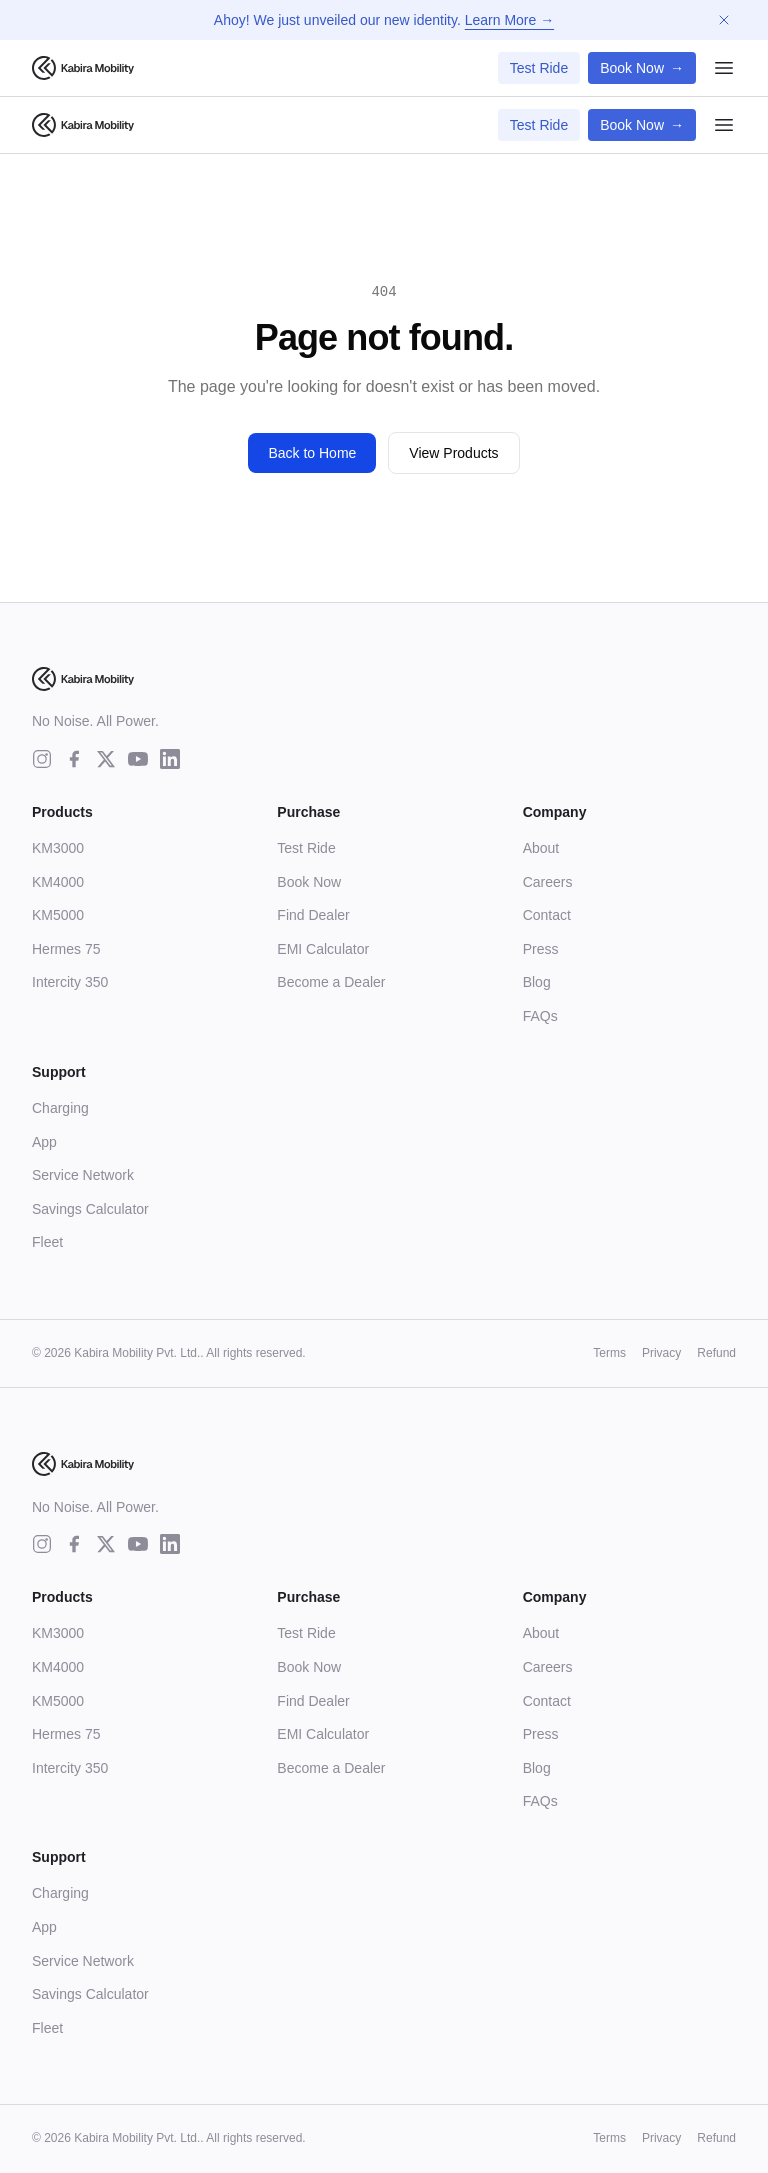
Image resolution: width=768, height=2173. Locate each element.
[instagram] (42, 759)
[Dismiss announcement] (724, 20)
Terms (609, 1353)
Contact (547, 915)
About (541, 848)
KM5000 (58, 915)
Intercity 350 (70, 982)
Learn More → (509, 20)
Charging (60, 1108)
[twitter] (106, 759)
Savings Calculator (90, 1209)
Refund (716, 1353)
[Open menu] (724, 68)
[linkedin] (170, 759)
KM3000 (58, 848)
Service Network (83, 1175)
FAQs (540, 1016)
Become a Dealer (331, 982)
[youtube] (138, 759)
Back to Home (312, 453)
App (44, 1142)
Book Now (642, 68)
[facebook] (74, 759)
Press (541, 949)
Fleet (47, 1242)
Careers (548, 882)
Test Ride (539, 68)
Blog (537, 982)
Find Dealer (313, 915)
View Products (453, 453)
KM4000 (58, 882)
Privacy (661, 1353)
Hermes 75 (66, 949)
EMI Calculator (323, 949)
